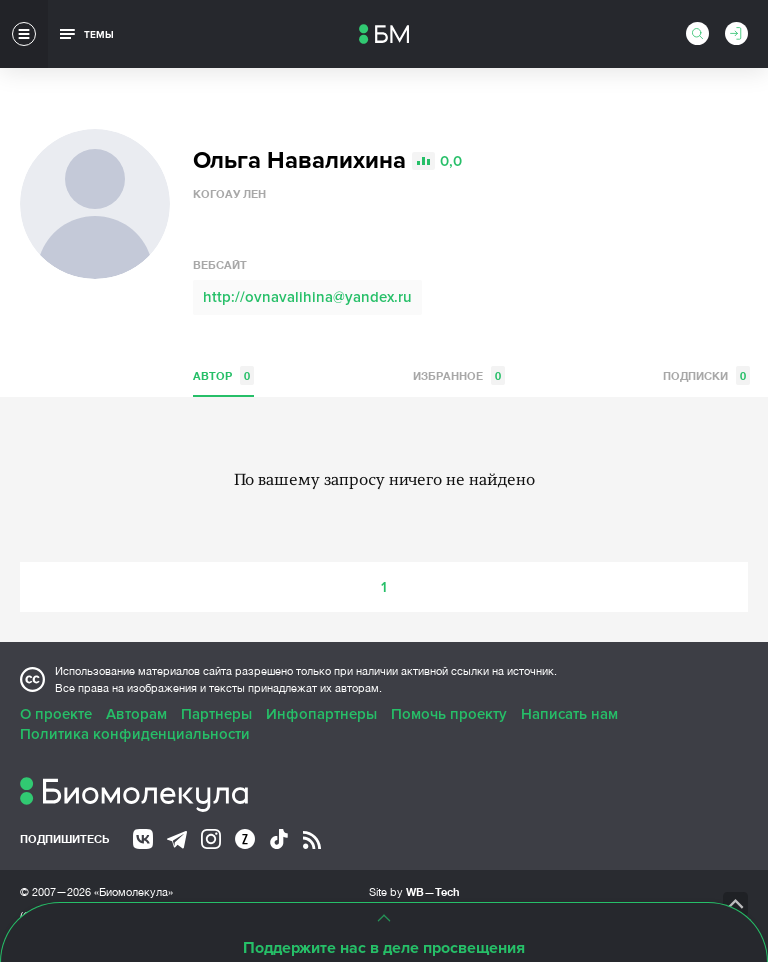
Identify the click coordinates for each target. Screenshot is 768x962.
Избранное (459, 375)
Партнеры (216, 714)
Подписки (706, 375)
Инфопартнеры (321, 714)
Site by (414, 891)
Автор (223, 375)
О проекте (56, 714)
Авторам (136, 714)
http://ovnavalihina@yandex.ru (307, 297)
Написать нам (569, 714)
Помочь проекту (449, 714)
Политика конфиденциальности (135, 734)
